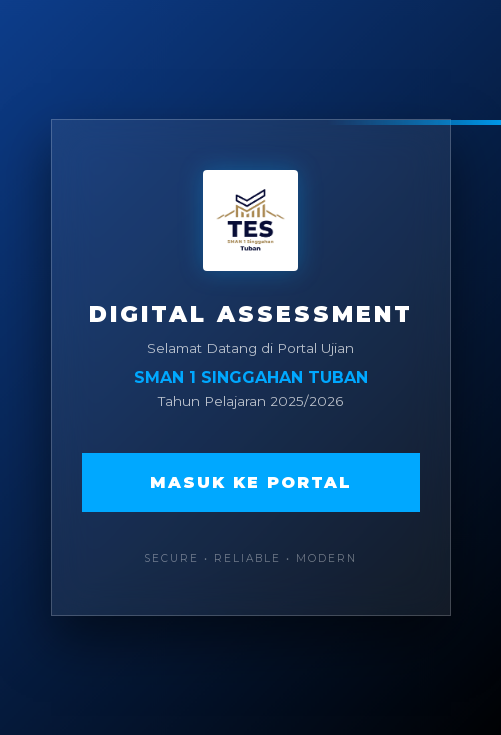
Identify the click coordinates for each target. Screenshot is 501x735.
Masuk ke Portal (251, 482)
